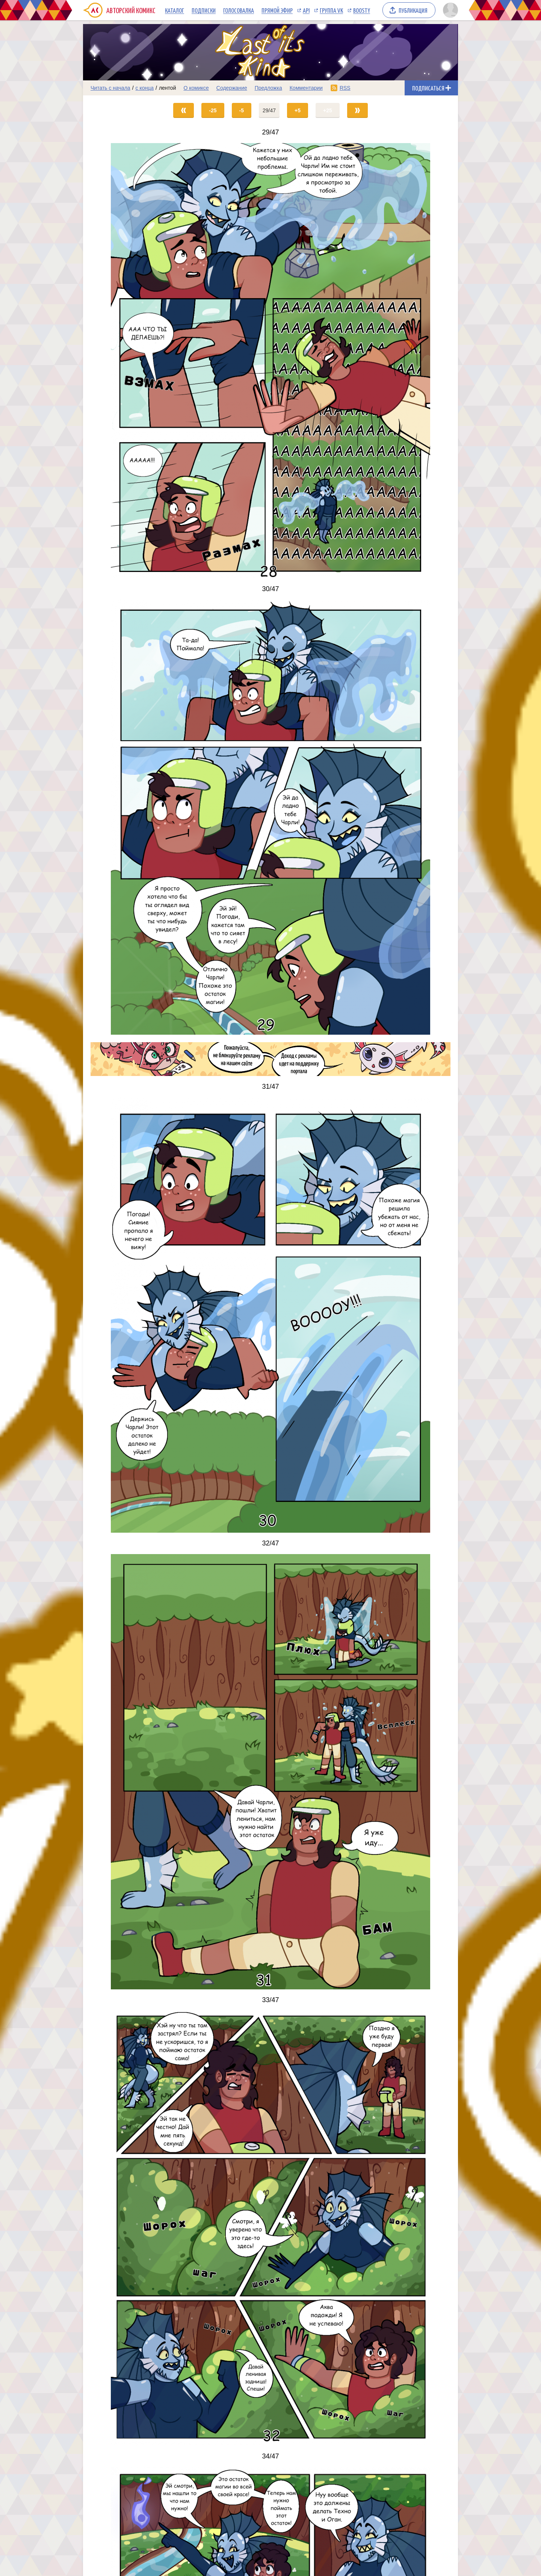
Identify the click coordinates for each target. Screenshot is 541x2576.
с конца (145, 88)
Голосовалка (238, 10)
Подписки (204, 10)
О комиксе (196, 88)
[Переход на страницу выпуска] (270, 360)
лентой (167, 88)
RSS (345, 88)
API (306, 10)
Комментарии (306, 88)
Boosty (361, 10)
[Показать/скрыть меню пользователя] (449, 10)
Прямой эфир (277, 10)
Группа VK (331, 10)
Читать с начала (110, 88)
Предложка (268, 88)
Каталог (174, 10)
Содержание (231, 88)
